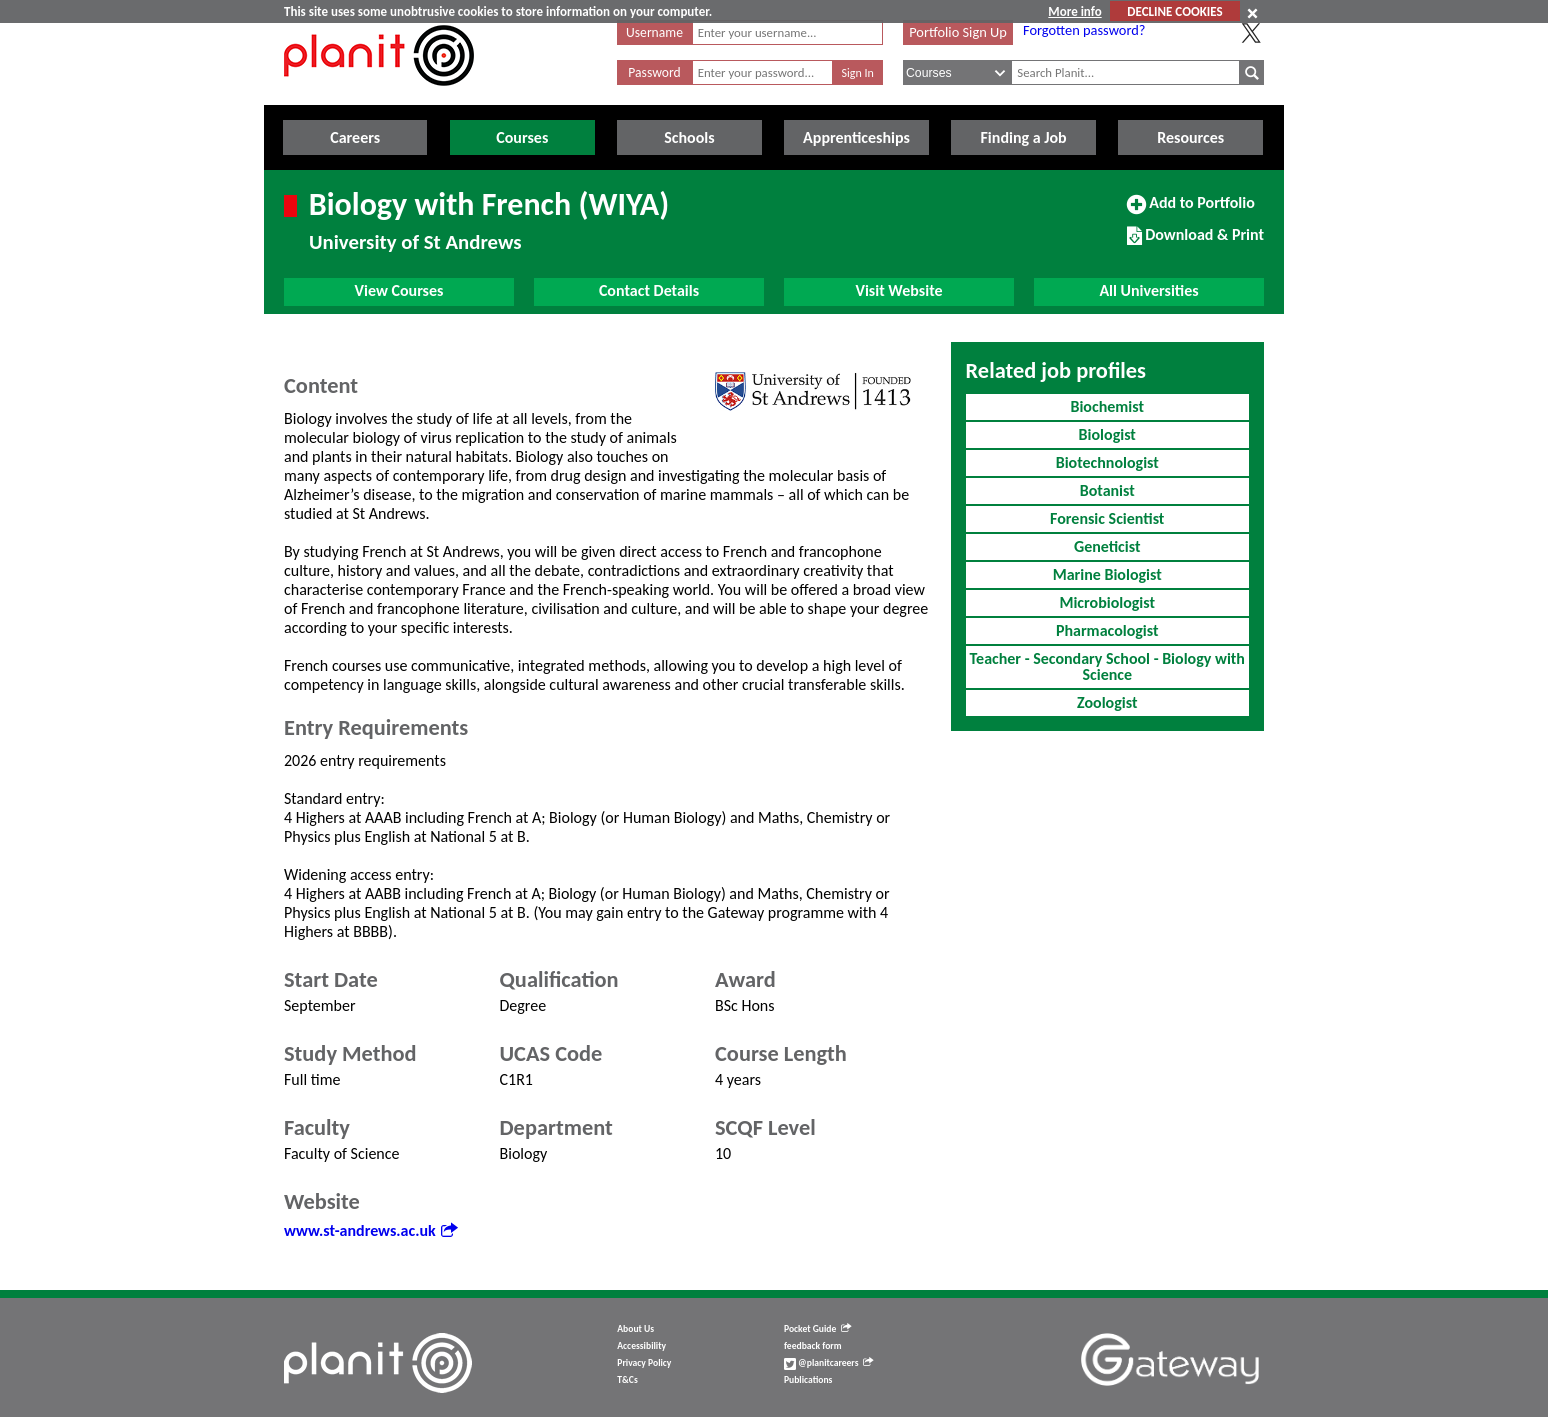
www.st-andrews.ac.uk (370, 1230)
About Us (635, 1329)
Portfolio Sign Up (958, 32)
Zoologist (1107, 702)
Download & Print (1195, 243)
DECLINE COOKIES (1174, 11)
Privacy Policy (644, 1363)
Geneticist (1107, 546)
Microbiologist (1107, 602)
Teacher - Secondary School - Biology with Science (1107, 666)
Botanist (1107, 490)
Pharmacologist (1107, 630)
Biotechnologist (1107, 462)
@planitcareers (829, 1363)
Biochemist (1107, 406)
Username (654, 32)
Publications (808, 1380)
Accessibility (641, 1346)
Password (654, 72)
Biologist (1107, 434)
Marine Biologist (1107, 574)
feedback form (813, 1346)
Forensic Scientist (1107, 518)
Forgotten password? (1084, 30)
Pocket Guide (817, 1329)
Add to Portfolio (1191, 211)
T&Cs (627, 1380)
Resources (1190, 137)
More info (1074, 11)
